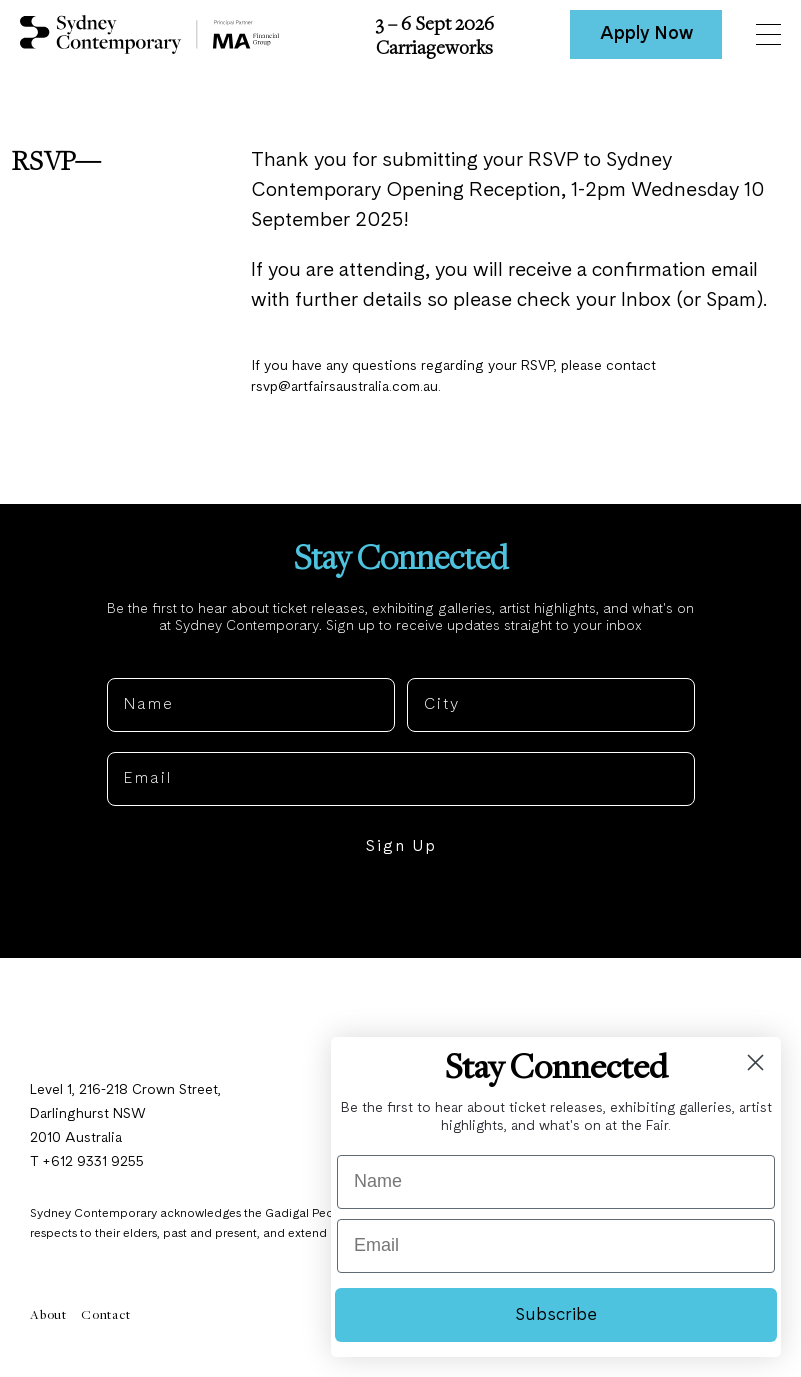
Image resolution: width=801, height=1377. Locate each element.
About (48, 1322)
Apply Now (646, 34)
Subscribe (556, 1315)
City (425, 670)
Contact (106, 1322)
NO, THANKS (400, 916)
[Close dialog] (755, 1062)
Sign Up (401, 855)
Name (132, 670)
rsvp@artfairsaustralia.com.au (348, 391)
